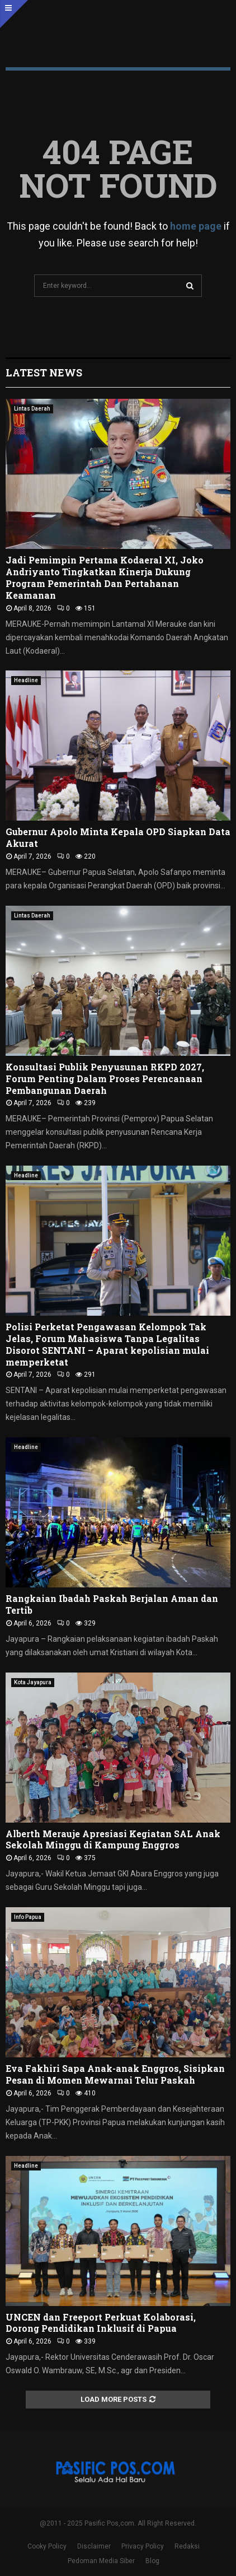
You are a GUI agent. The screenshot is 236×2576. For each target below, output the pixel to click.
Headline (26, 680)
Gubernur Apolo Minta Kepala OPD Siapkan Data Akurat (118, 837)
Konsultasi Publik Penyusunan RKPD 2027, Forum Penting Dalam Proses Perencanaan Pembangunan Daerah (105, 1078)
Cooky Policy (47, 2546)
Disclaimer (94, 2546)
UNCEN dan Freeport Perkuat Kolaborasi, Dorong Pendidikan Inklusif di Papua (101, 2323)
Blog (152, 2561)
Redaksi (187, 2546)
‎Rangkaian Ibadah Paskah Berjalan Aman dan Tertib (112, 1604)
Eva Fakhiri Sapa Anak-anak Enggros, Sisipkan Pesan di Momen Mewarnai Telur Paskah (115, 2074)
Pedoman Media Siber (101, 2561)
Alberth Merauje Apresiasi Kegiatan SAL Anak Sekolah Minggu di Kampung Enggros (113, 1839)
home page (195, 226)
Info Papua (27, 1917)
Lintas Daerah (32, 409)
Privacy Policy (142, 2546)
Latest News (44, 372)
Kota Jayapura (32, 1682)
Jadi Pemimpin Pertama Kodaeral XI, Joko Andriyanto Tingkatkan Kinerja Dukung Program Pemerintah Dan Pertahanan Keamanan (105, 577)
